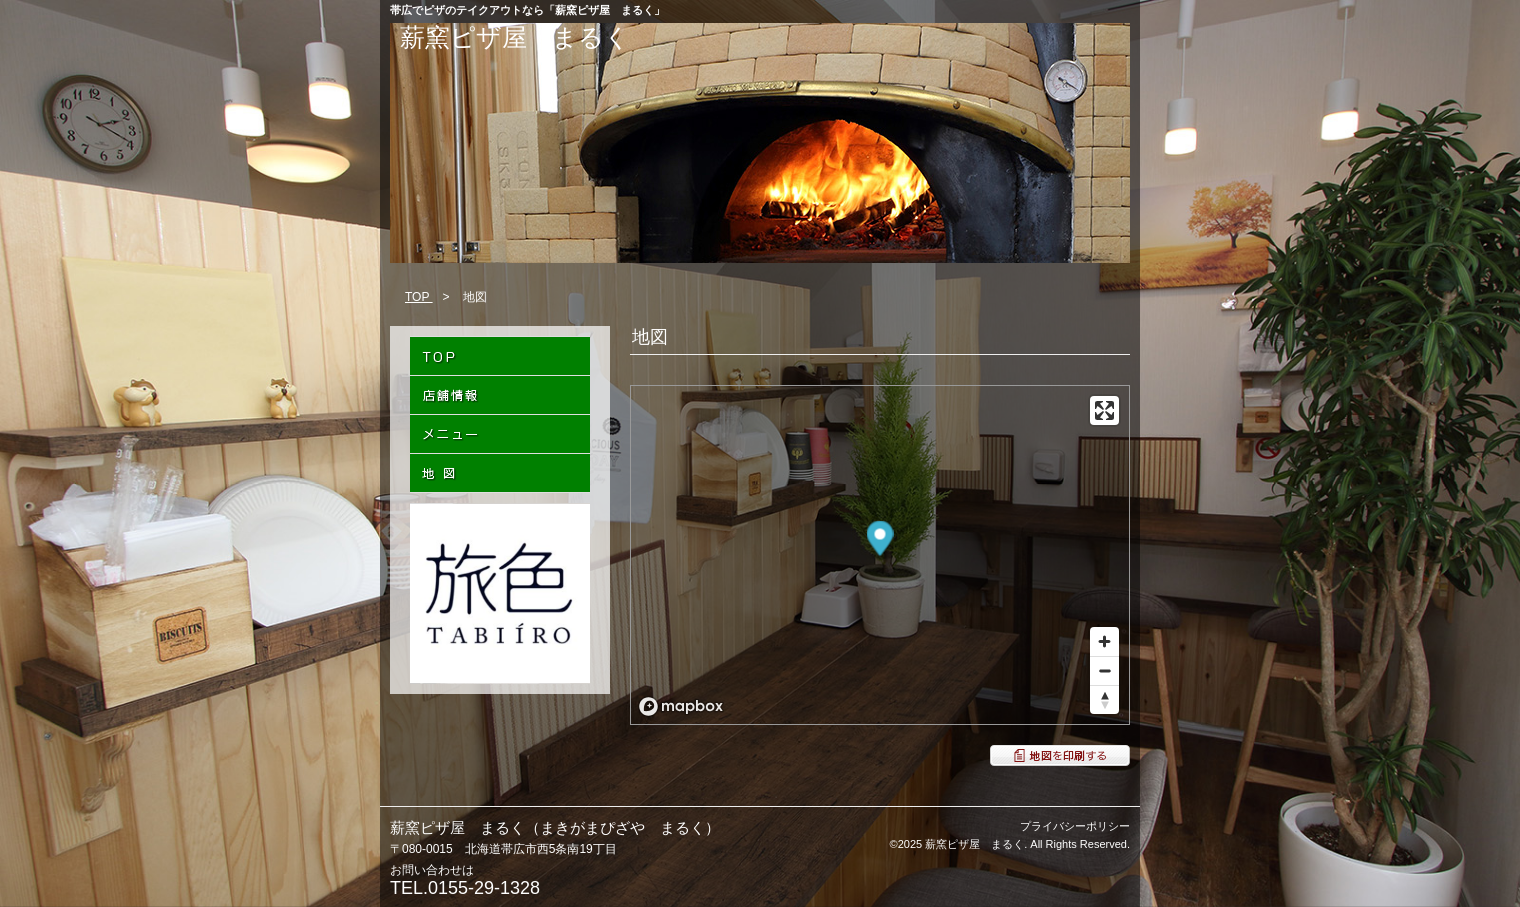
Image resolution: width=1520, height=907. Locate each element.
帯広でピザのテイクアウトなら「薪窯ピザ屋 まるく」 (527, 10)
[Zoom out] (1104, 670)
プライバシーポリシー (1075, 826)
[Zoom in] (1104, 641)
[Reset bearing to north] (1104, 699)
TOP (419, 297)
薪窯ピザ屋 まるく (515, 37)
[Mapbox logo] (681, 706)
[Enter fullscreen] (1104, 410)
